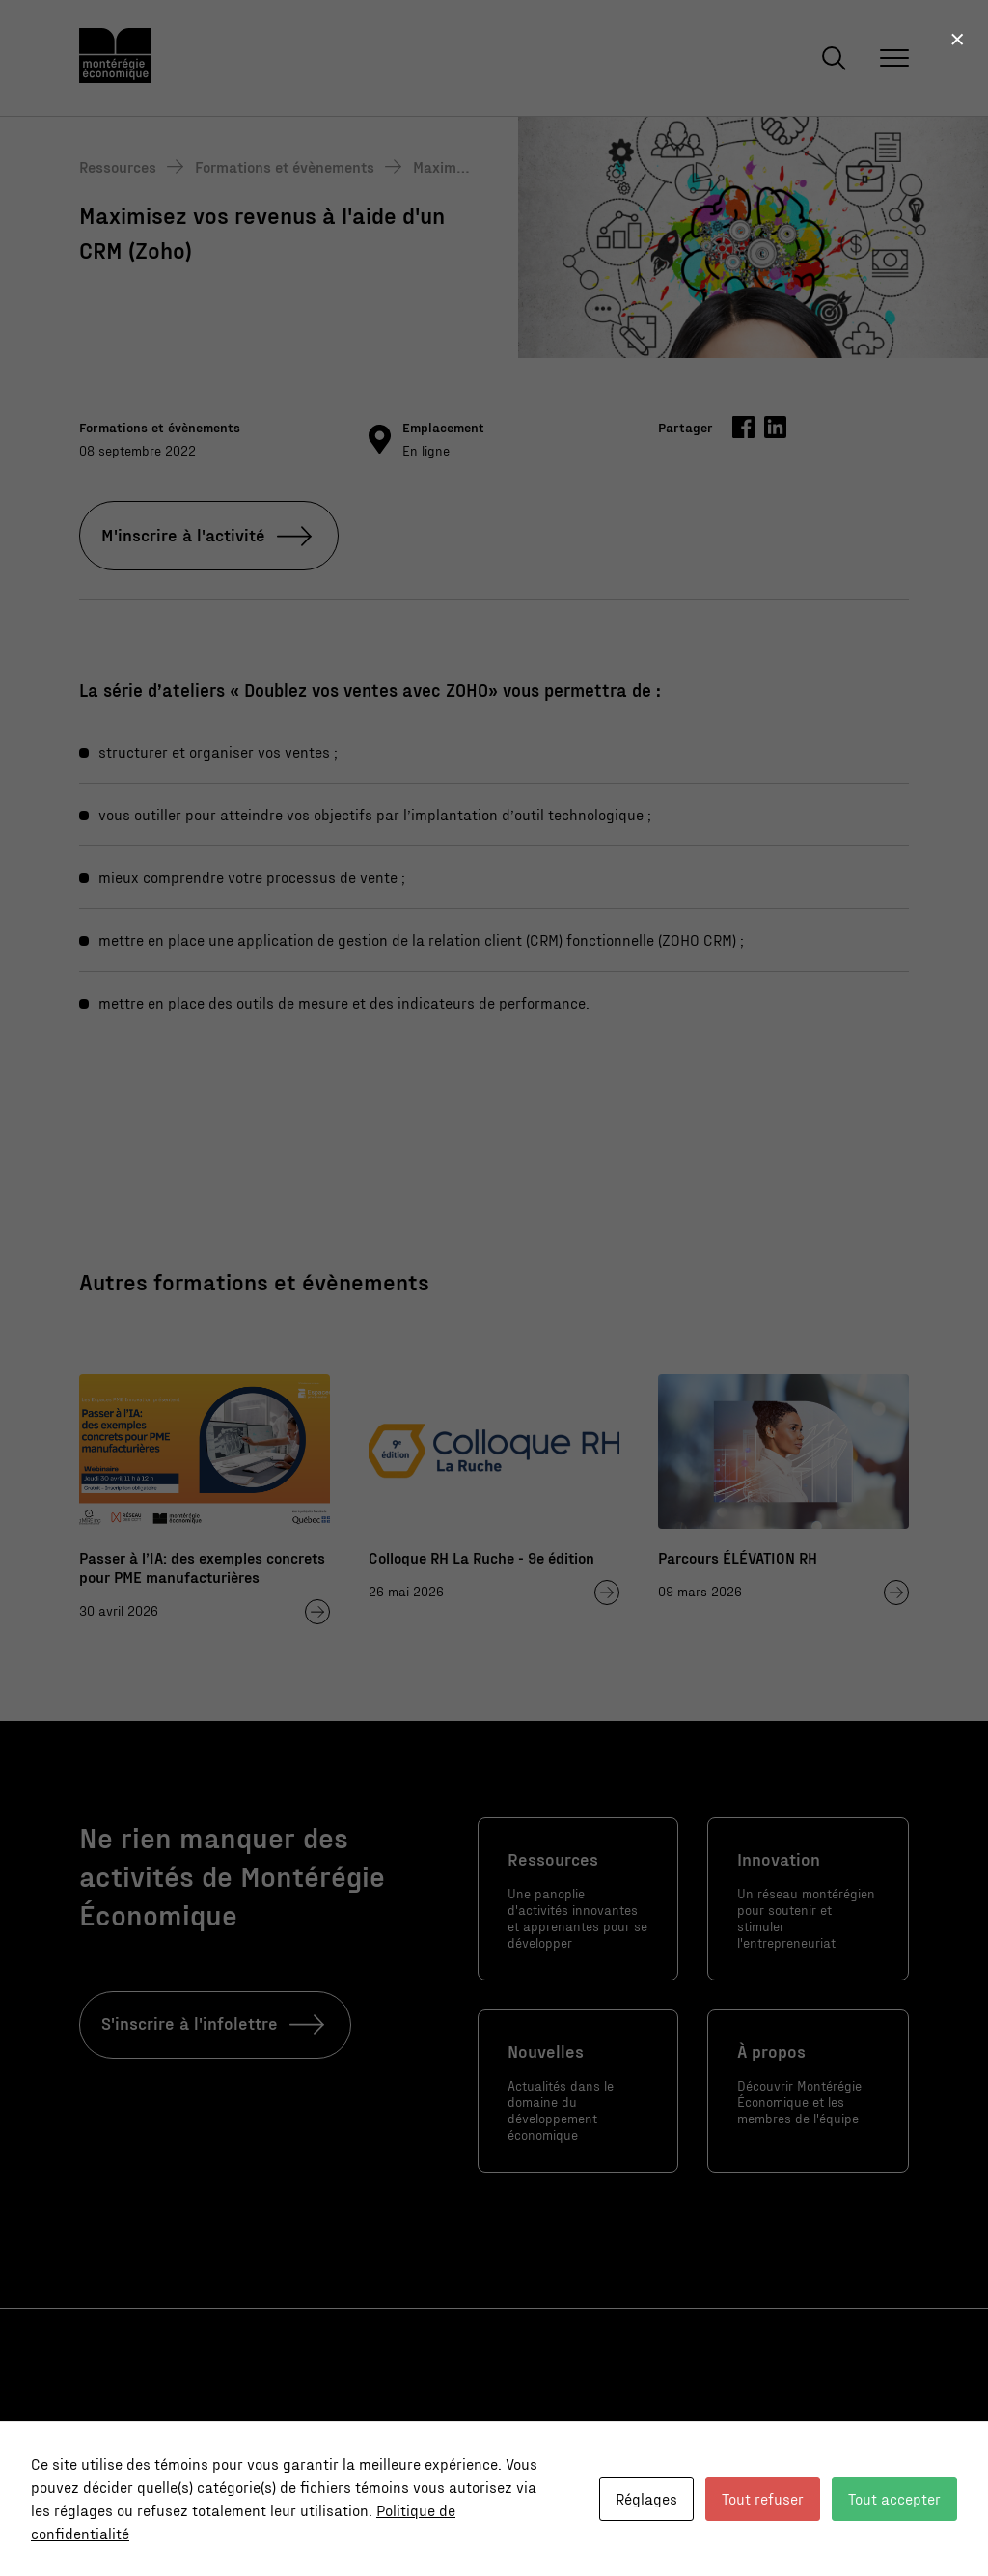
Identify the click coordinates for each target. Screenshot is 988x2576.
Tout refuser (763, 2498)
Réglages (646, 2498)
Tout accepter (894, 2498)
